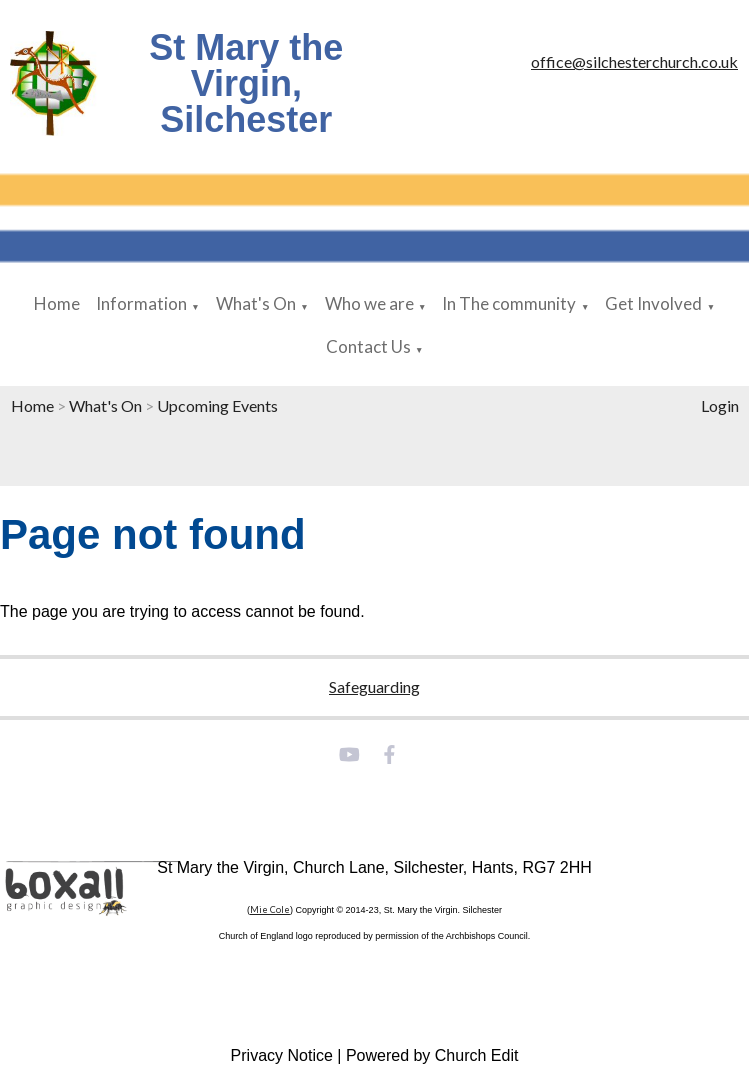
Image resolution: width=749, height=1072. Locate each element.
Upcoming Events (217, 405)
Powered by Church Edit (432, 1055)
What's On (256, 303)
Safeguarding (374, 686)
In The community (509, 303)
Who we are (369, 303)
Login (720, 405)
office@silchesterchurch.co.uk (634, 61)
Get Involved (653, 303)
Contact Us (368, 346)
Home (57, 303)
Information (141, 303)
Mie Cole (270, 909)
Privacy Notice (282, 1055)
